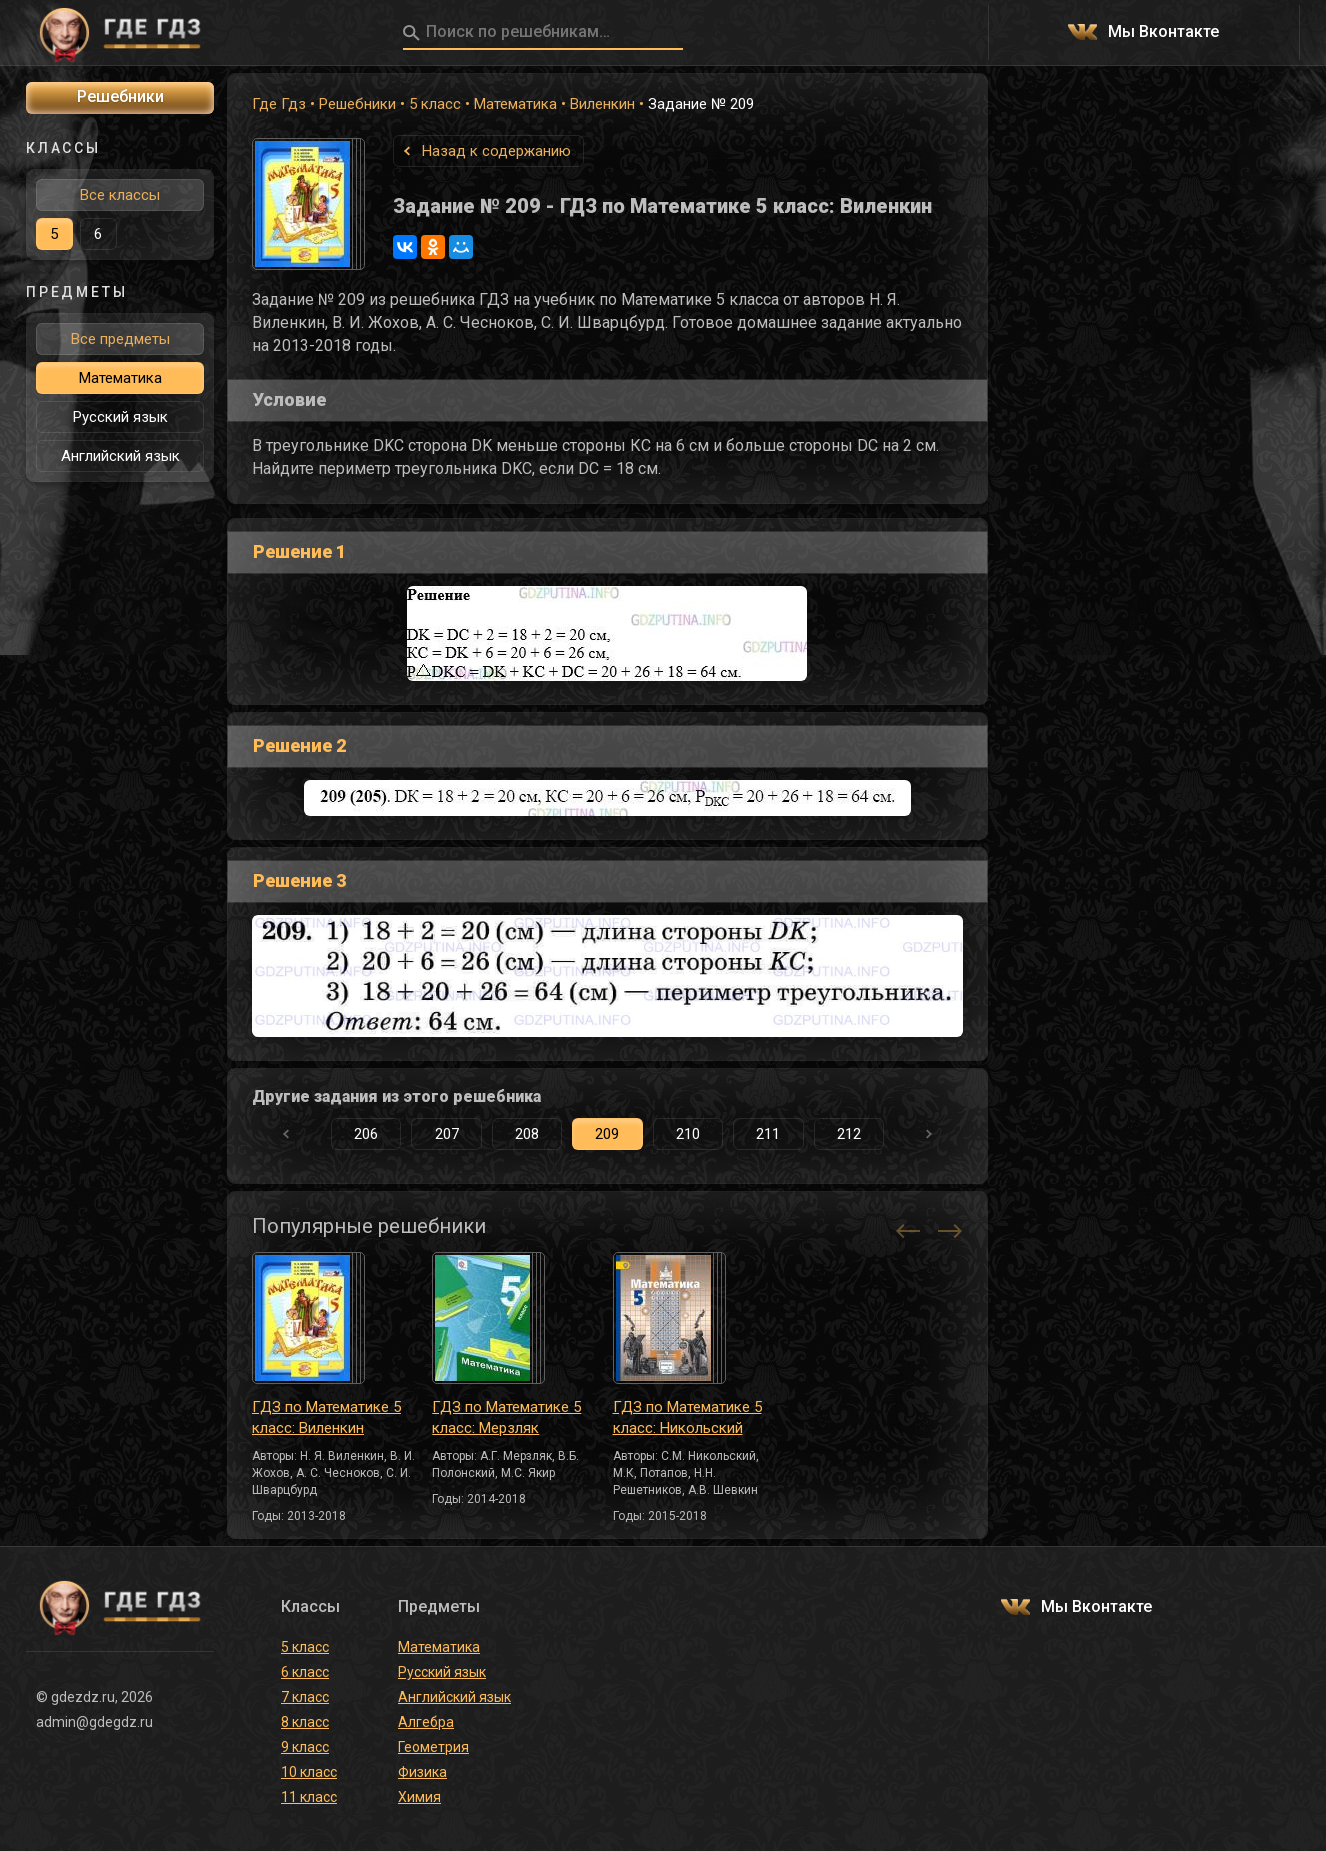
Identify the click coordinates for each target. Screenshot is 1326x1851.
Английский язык (120, 456)
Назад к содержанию (496, 151)
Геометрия (433, 1747)
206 (366, 1134)
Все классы (120, 195)
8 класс (305, 1722)
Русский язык (120, 417)
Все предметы (120, 339)
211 (768, 1134)
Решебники (357, 104)
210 (688, 1134)
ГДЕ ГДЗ (120, 33)
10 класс (309, 1772)
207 (447, 1134)
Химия (419, 1797)
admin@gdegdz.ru (94, 1722)
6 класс (305, 1672)
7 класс (305, 1697)
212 (849, 1134)
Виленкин (602, 104)
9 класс (305, 1747)
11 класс (309, 1797)
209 (607, 1134)
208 (527, 1134)
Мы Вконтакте (1163, 32)
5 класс (435, 104)
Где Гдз (279, 104)
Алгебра (426, 1722)
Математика (515, 104)
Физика (422, 1772)
